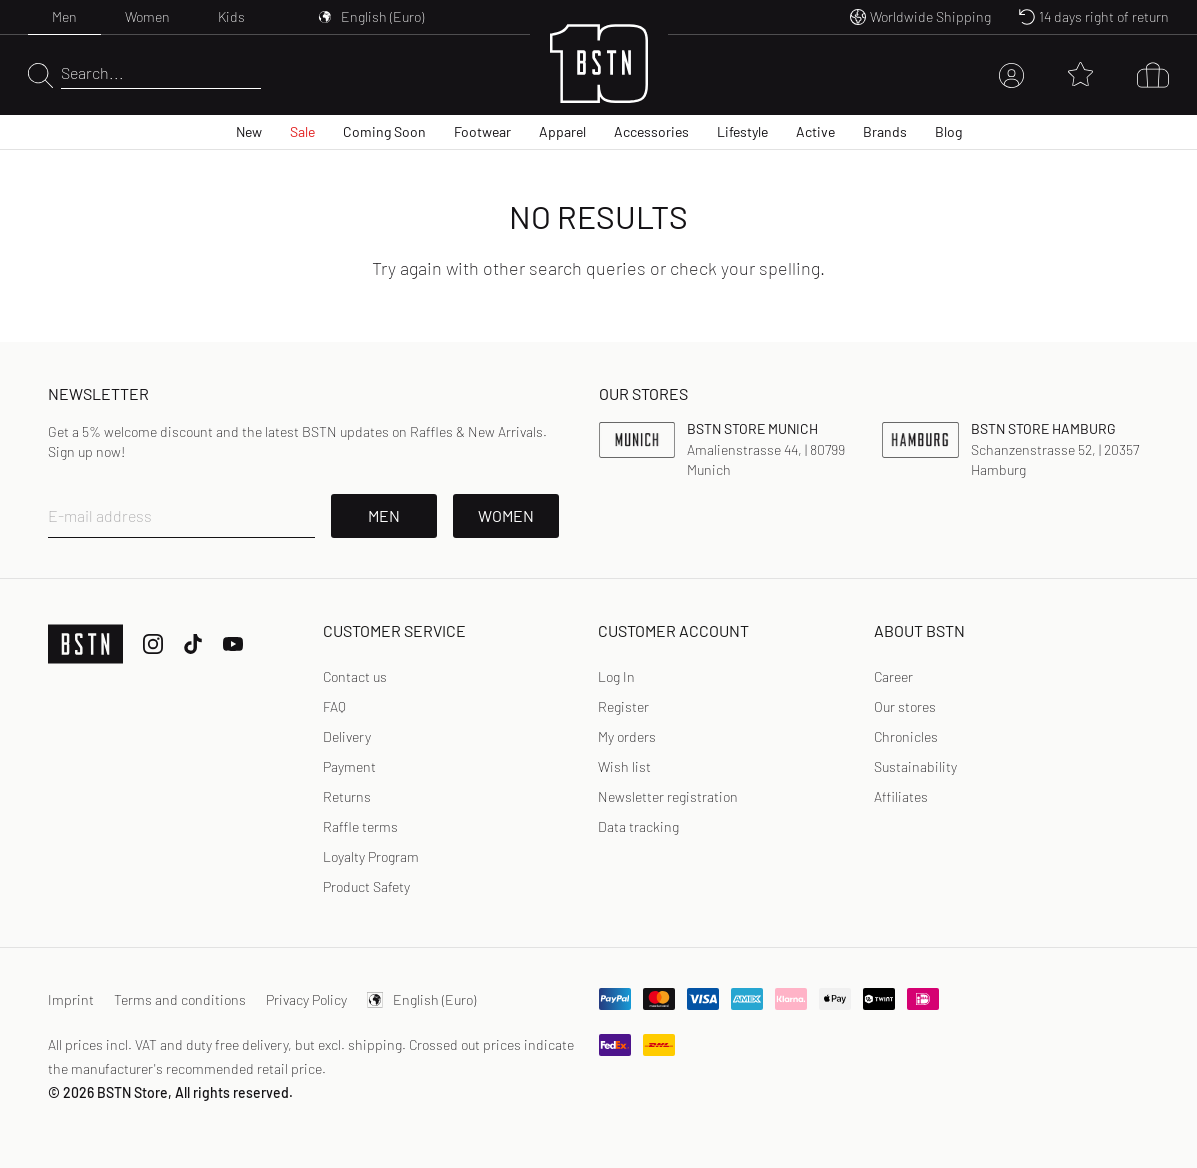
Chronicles (906, 736)
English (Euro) (421, 999)
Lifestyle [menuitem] (742, 131)
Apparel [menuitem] (562, 131)
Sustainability (915, 766)
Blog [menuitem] (948, 131)
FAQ (334, 706)
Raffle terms (360, 826)
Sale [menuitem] (302, 131)
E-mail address (100, 515)
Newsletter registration (668, 796)
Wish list (624, 766)
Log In (616, 676)
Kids (231, 16)
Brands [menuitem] (885, 131)
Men (64, 16)
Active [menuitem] (815, 131)
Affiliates (901, 796)
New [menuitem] (249, 131)
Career (893, 676)
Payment (349, 766)
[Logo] (599, 75)
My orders (627, 736)
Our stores (905, 706)
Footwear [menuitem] (482, 131)
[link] (616, 677)
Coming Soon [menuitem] (384, 131)
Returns (347, 796)
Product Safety (366, 886)
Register (623, 706)
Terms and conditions (180, 999)
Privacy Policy (306, 999)
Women (147, 16)
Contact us (355, 676)
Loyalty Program (371, 856)
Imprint (71, 999)
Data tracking (638, 826)
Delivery (347, 736)
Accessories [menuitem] (651, 131)
